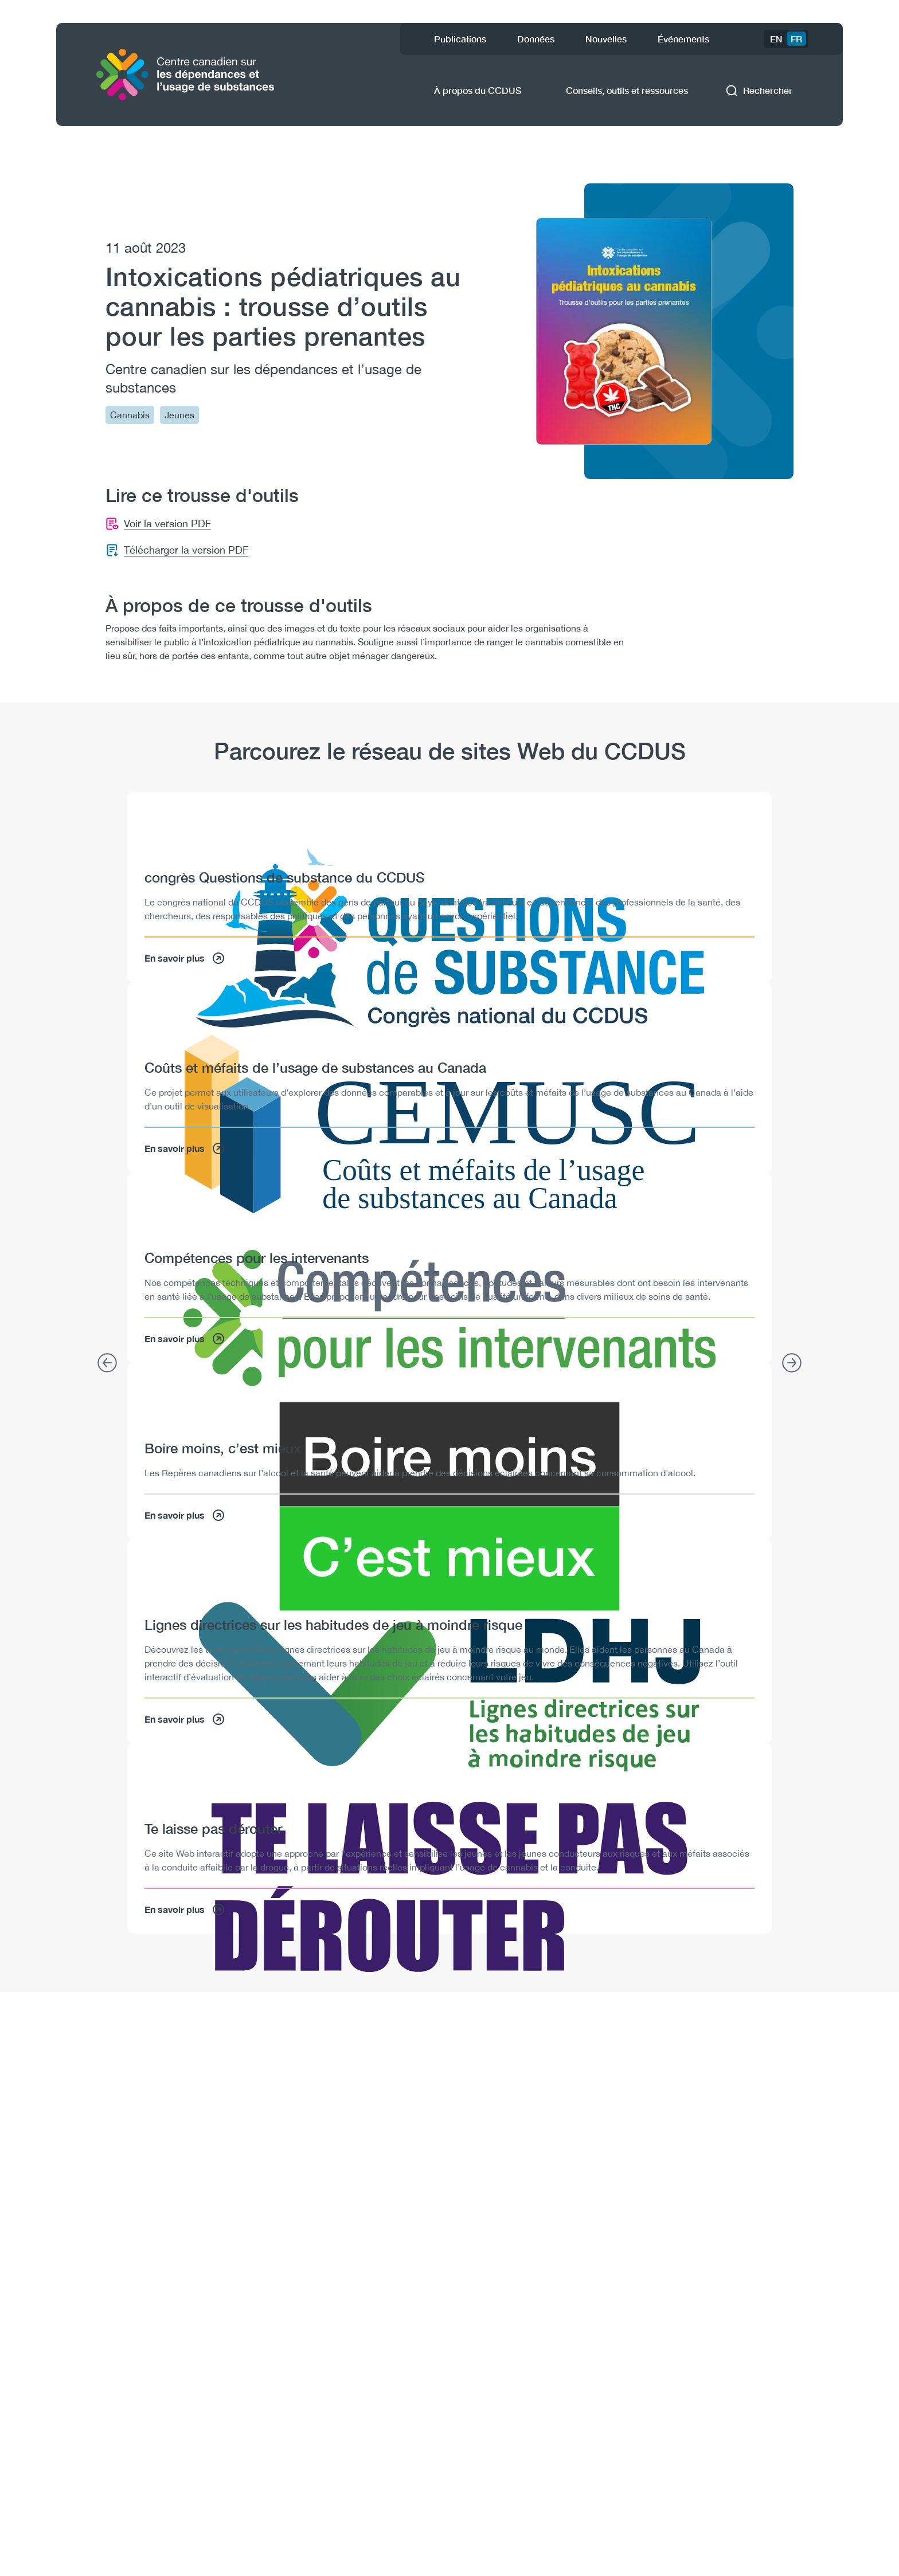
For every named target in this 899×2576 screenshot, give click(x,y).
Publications (460, 38)
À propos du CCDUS (477, 90)
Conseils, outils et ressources (627, 90)
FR (796, 38)
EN (776, 38)
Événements (683, 38)
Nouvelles (606, 38)
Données (535, 38)
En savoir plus (184, 958)
